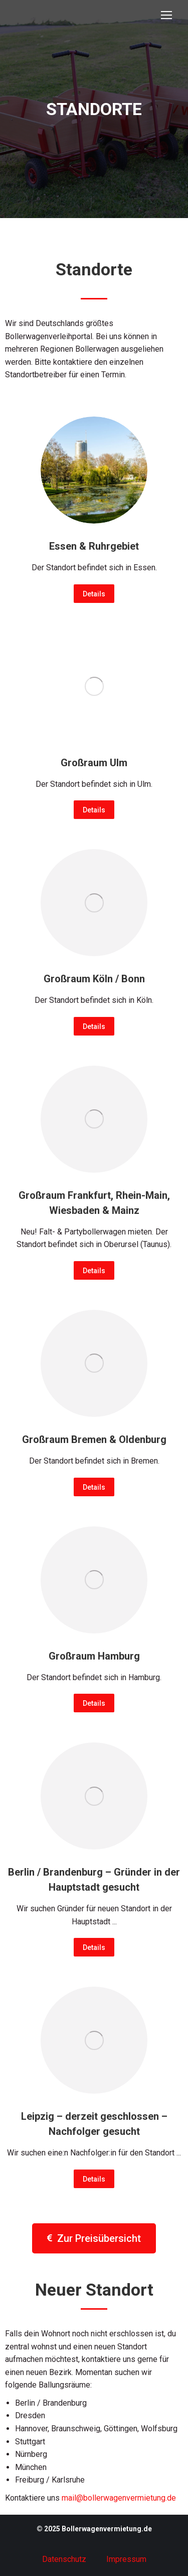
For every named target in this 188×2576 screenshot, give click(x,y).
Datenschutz (64, 2559)
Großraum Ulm (94, 763)
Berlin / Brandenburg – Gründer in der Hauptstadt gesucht (94, 1879)
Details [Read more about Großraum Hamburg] (94, 1703)
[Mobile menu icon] (166, 15)
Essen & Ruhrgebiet (94, 546)
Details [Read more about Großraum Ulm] (94, 810)
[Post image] (94, 470)
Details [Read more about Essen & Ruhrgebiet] (94, 594)
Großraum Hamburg (94, 1656)
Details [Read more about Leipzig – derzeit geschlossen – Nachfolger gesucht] (94, 2179)
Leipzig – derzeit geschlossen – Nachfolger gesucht (94, 2123)
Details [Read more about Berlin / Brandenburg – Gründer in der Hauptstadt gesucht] (94, 1947)
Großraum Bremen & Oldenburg (94, 1439)
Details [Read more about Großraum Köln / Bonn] (94, 1026)
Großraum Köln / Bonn (94, 979)
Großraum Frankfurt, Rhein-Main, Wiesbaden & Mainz (94, 1202)
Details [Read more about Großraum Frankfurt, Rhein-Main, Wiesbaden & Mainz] (94, 1271)
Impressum (126, 2559)
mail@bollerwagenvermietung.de (119, 2498)
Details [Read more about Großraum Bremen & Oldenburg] (94, 1487)
